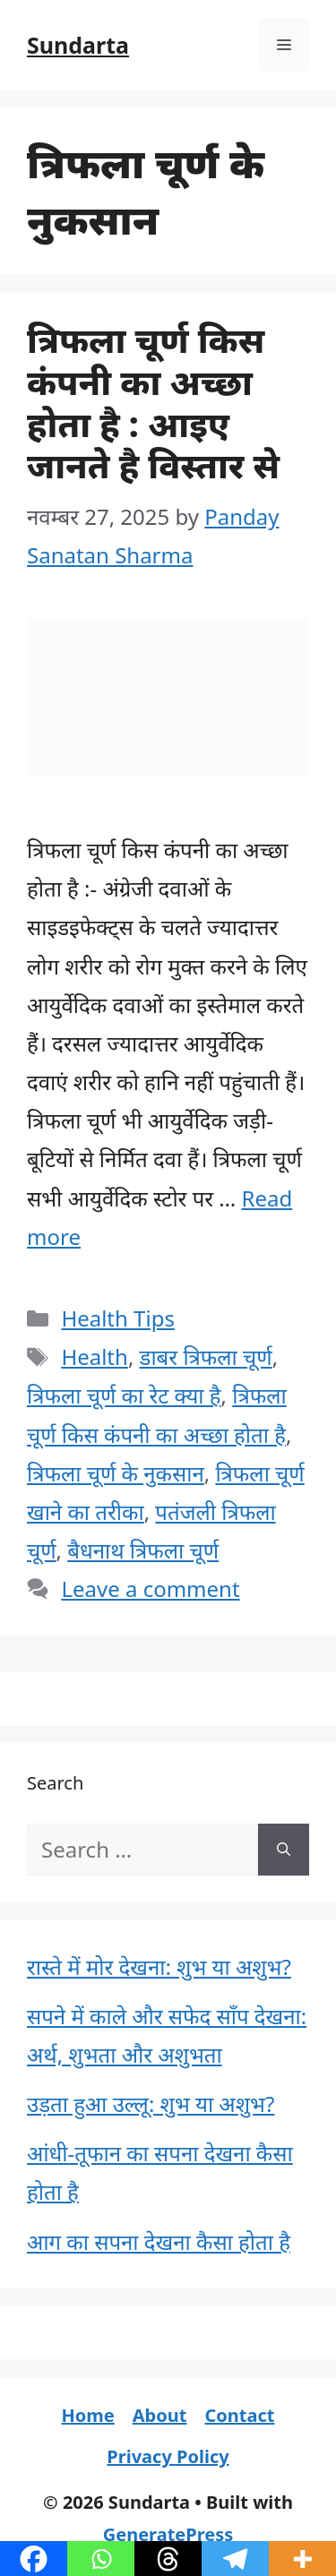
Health (94, 1356)
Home (88, 2415)
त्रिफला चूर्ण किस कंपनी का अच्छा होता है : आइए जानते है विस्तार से (153, 401)
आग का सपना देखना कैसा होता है (158, 2241)
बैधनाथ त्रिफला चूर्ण (143, 1550)
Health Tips (118, 1318)
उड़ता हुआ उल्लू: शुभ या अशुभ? (150, 2103)
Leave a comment (150, 1588)
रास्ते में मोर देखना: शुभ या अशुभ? (159, 1966)
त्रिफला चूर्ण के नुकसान (115, 1473)
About (160, 2415)
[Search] (283, 1850)
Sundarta (78, 45)
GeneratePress (168, 2534)
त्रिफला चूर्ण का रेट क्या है (124, 1395)
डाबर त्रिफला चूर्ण (206, 1356)
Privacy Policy (167, 2456)
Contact (239, 2415)
